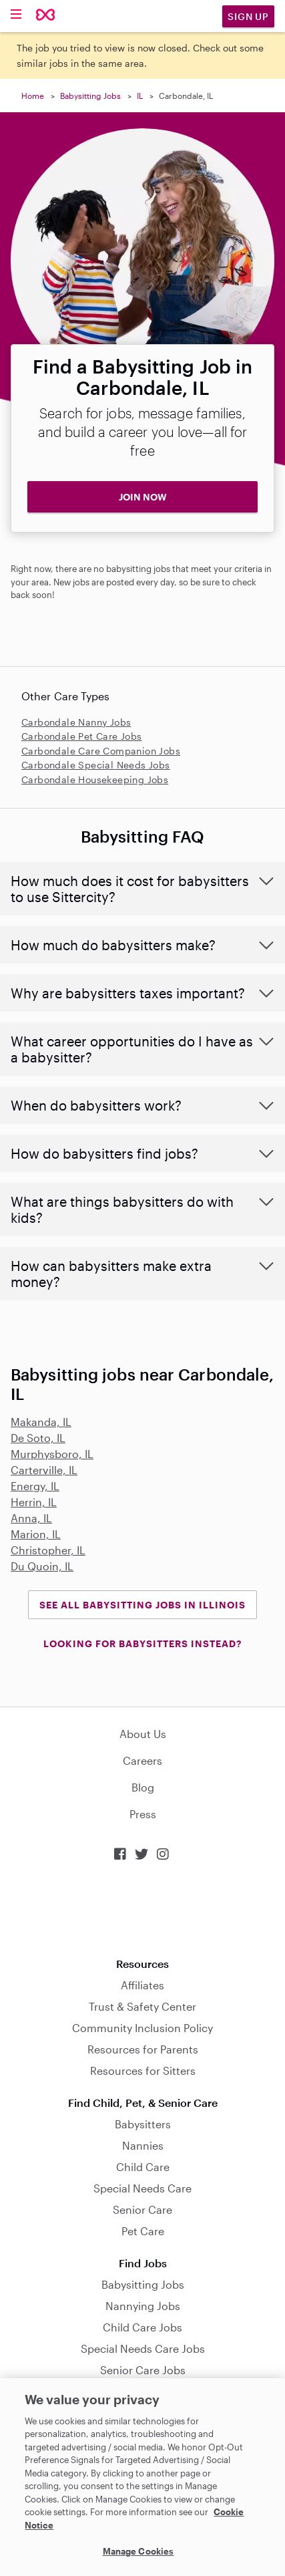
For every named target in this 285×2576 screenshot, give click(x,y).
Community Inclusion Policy (142, 2027)
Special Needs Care (142, 2188)
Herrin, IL (34, 1501)
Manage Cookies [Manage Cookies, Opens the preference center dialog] (138, 2551)
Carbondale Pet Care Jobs (81, 736)
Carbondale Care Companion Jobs (100, 750)
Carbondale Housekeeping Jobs (94, 779)
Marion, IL (36, 1534)
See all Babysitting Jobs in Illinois (142, 1604)
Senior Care (142, 2209)
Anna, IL (31, 1518)
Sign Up (248, 16)
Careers (142, 1760)
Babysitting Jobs (90, 95)
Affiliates (142, 1985)
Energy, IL (35, 1485)
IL (140, 95)
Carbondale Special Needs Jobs (95, 764)
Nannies (143, 2145)
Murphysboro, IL (52, 1453)
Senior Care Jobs (143, 2370)
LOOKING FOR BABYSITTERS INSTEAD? (142, 1643)
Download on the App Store (143, 1909)
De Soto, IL (38, 1437)
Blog (142, 1787)
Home (32, 95)
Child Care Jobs (142, 2327)
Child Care (143, 2166)
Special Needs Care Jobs (143, 2348)
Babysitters (143, 2124)
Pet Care (142, 2231)
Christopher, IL (48, 1550)
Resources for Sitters (143, 2070)
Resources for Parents (142, 2049)
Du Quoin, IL (42, 1566)
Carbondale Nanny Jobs (76, 722)
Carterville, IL (44, 1469)
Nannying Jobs (142, 2305)
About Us (142, 1733)
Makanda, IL (41, 1421)
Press (142, 1814)
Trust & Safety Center (142, 2006)
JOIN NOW (143, 497)
